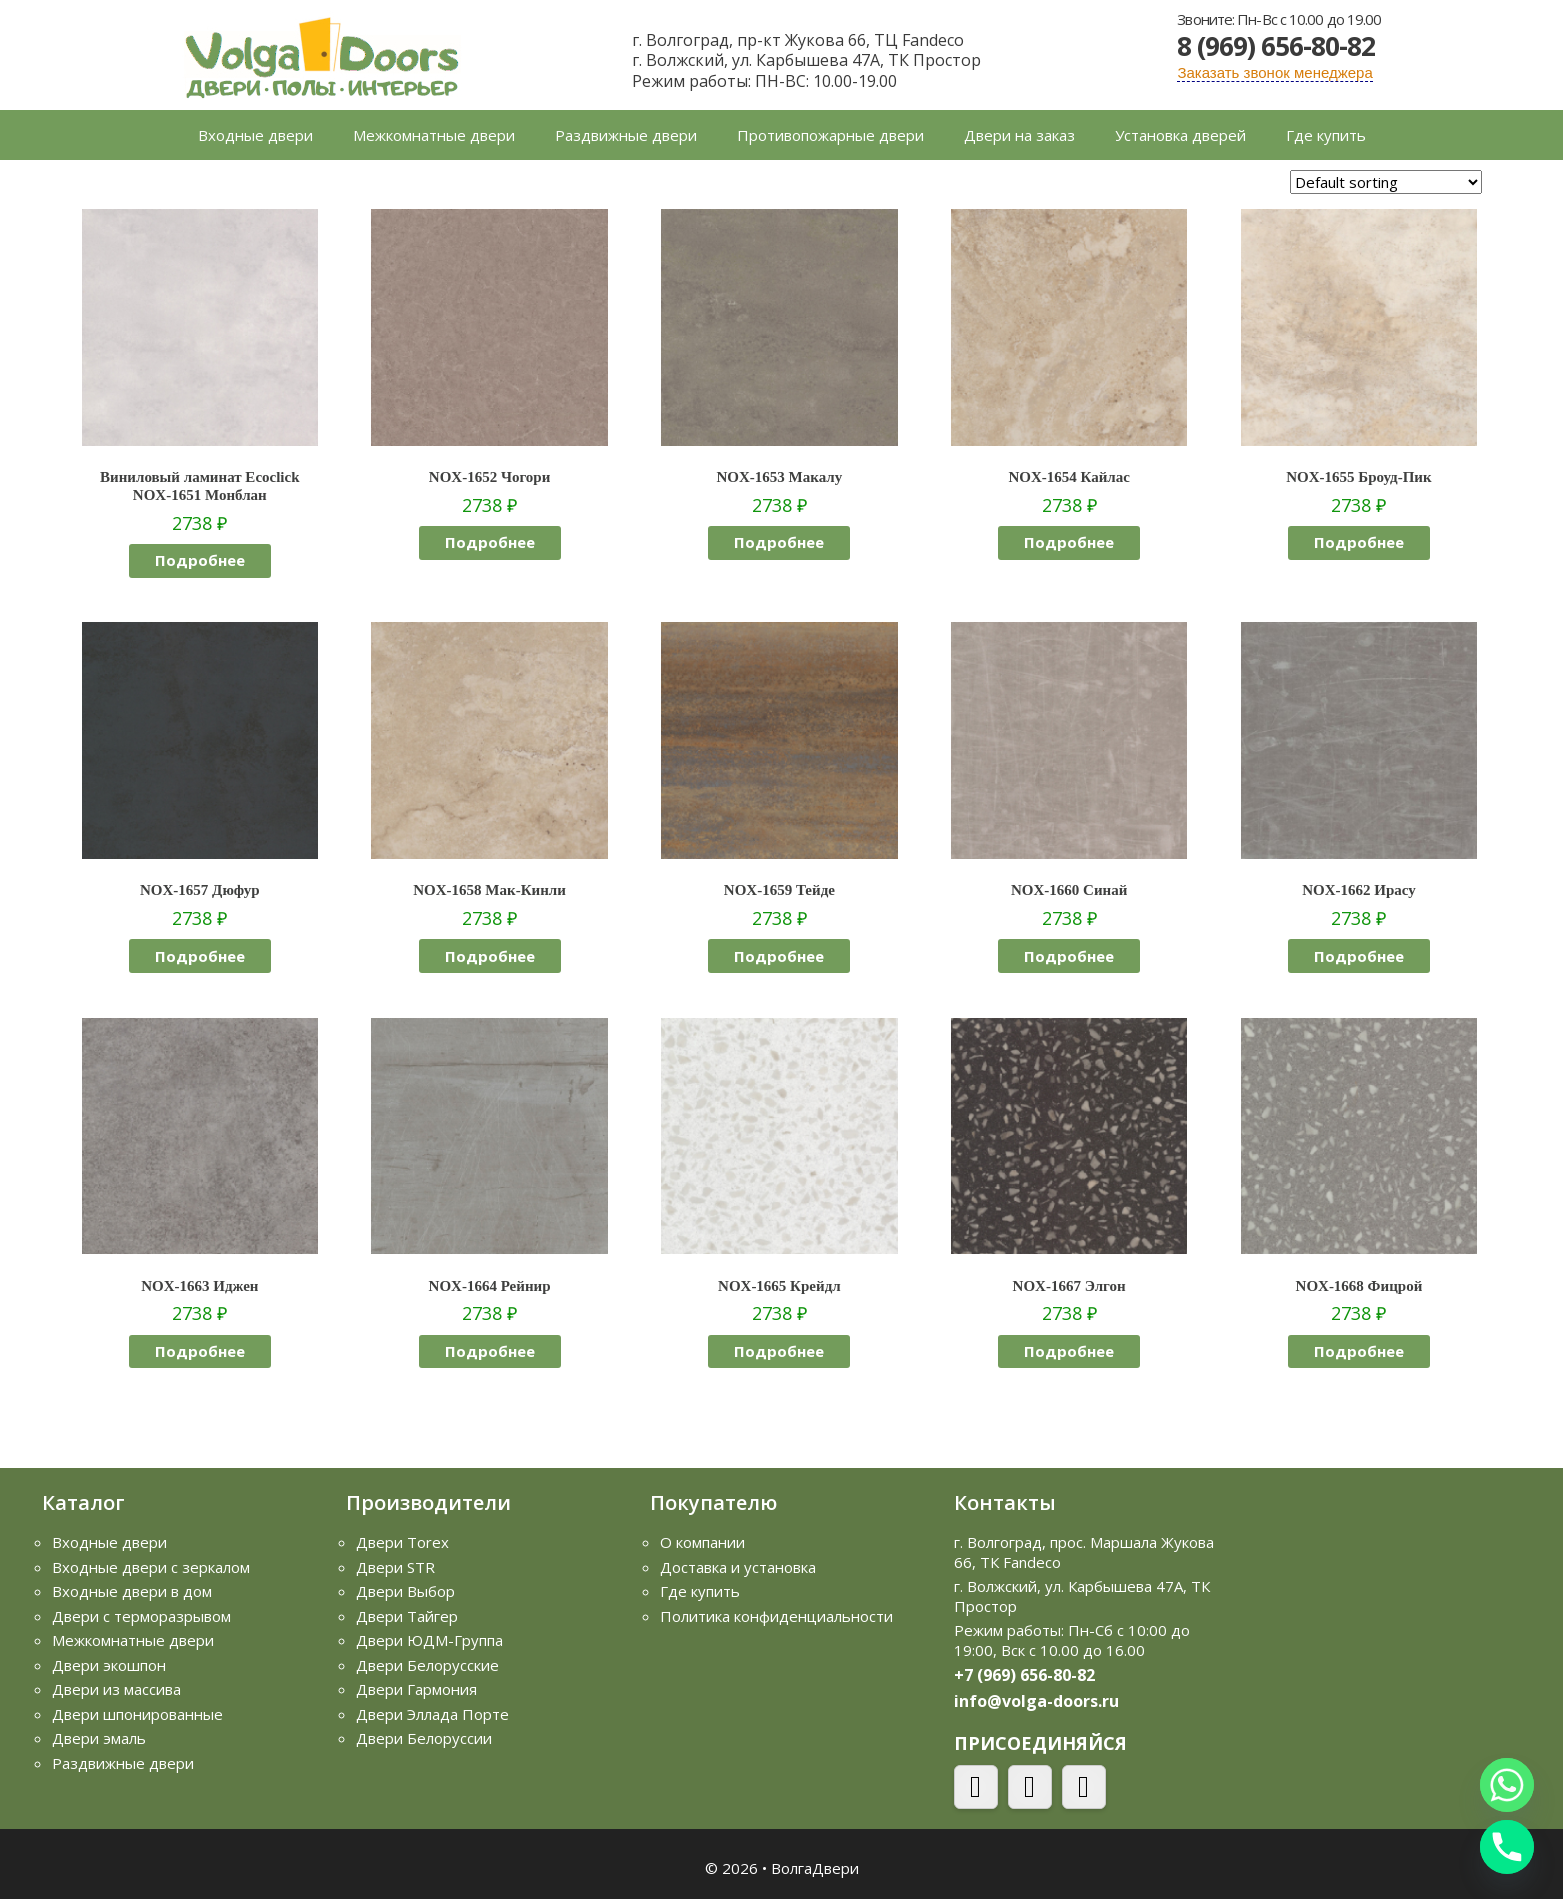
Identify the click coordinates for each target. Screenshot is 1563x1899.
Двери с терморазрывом (141, 1616)
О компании (702, 1542)
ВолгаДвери (815, 1868)
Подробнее (200, 560)
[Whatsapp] (1507, 1785)
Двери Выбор (405, 1591)
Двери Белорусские (427, 1665)
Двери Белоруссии (424, 1738)
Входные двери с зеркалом (151, 1567)
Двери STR (395, 1567)
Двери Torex (402, 1542)
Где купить (1326, 135)
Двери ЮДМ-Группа (429, 1640)
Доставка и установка (738, 1567)
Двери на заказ (1019, 135)
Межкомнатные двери (434, 135)
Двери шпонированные (137, 1714)
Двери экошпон (109, 1665)
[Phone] (1507, 1847)
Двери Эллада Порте (432, 1714)
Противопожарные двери (830, 135)
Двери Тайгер (407, 1616)
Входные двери (255, 135)
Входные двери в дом (132, 1591)
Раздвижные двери (626, 135)
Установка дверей (1180, 135)
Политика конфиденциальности (776, 1616)
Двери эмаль (99, 1738)
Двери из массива (116, 1689)
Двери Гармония (416, 1689)
